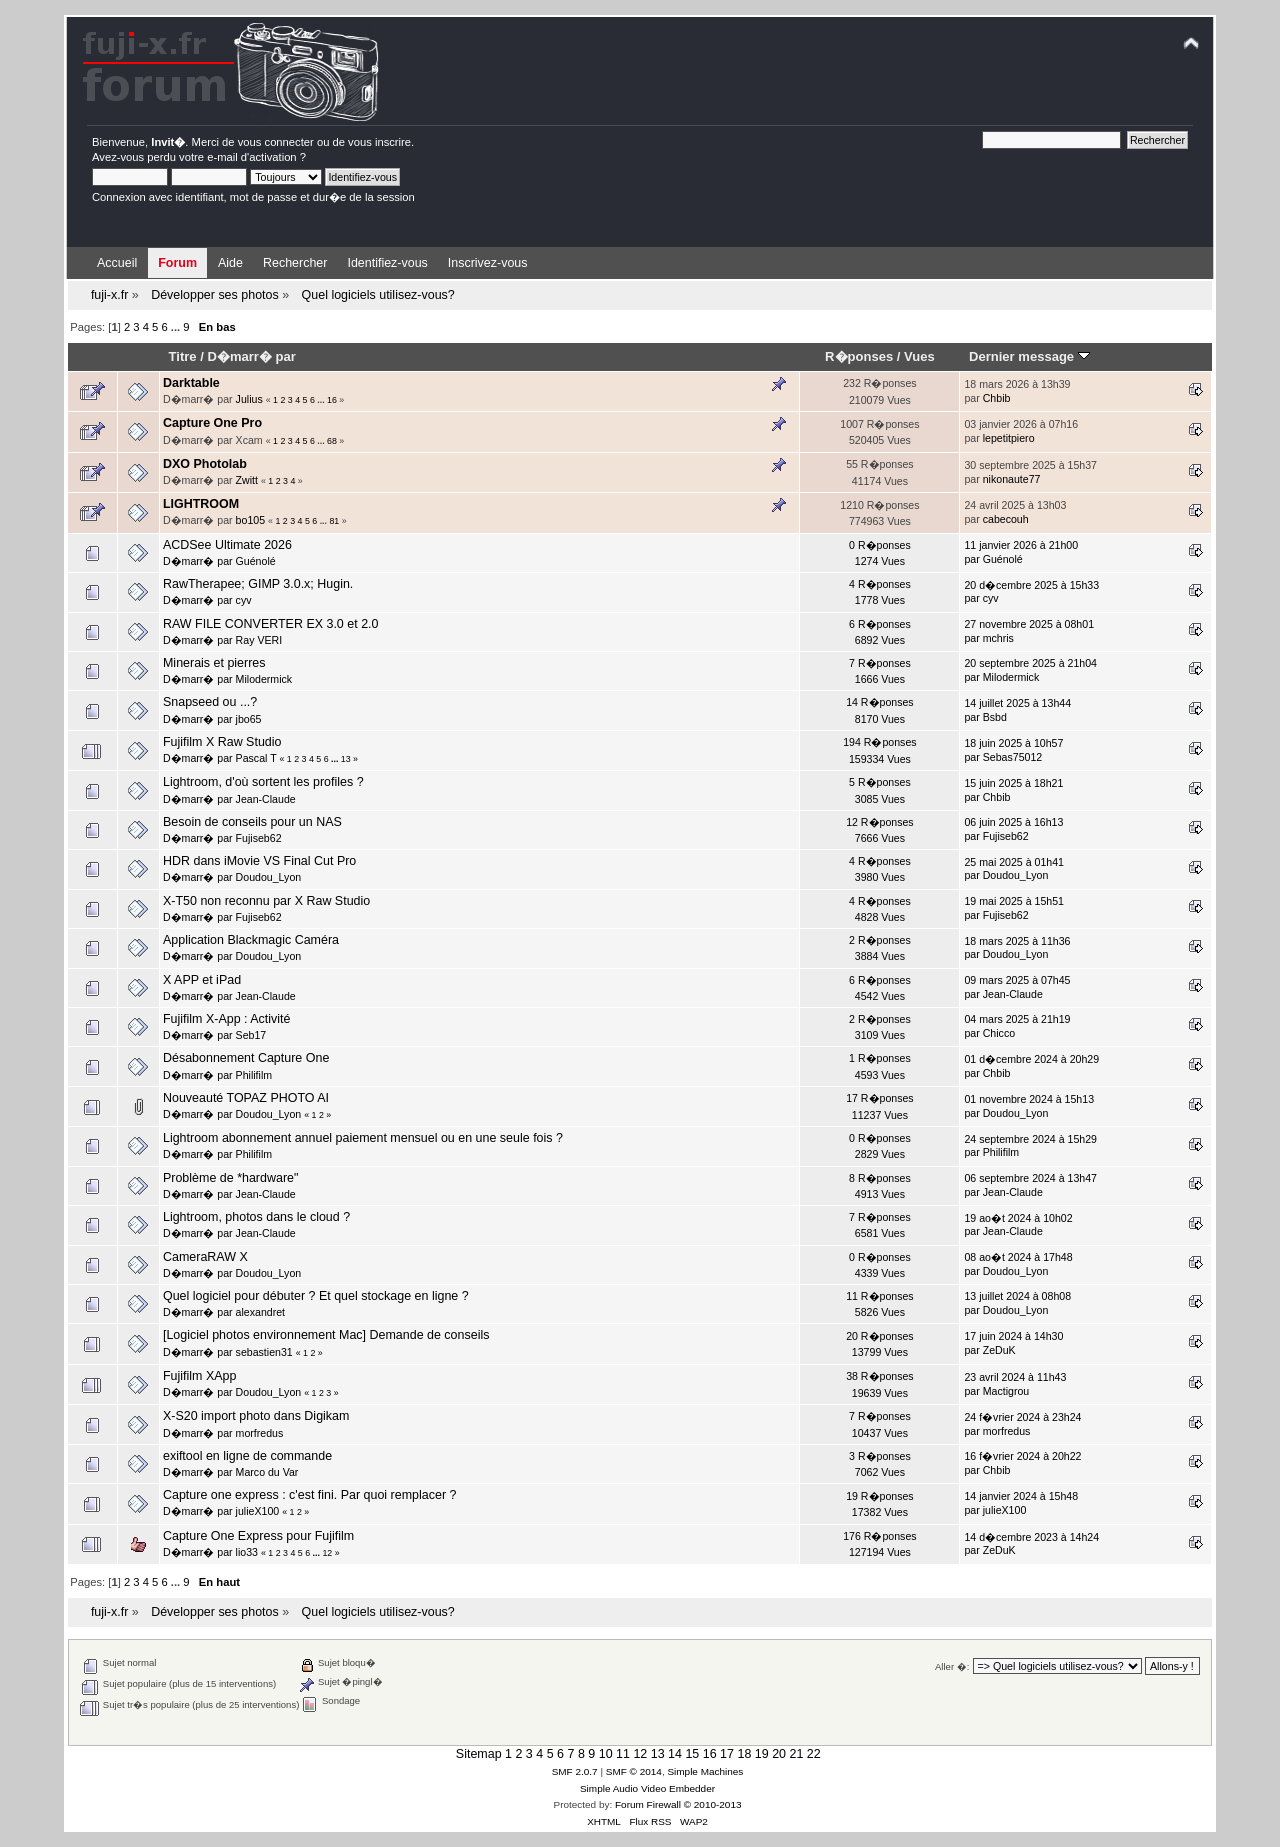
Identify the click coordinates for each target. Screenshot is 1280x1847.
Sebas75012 (1013, 757)
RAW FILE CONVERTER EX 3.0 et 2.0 (271, 624)
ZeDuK (999, 1350)
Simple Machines (705, 1771)
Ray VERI (259, 640)
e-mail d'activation (251, 157)
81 (334, 521)
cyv (244, 600)
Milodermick (264, 679)
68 (332, 441)
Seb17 (251, 1035)
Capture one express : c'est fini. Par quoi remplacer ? (309, 1495)
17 (727, 1754)
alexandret (260, 1312)
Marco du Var (267, 1472)
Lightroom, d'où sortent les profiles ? (263, 782)
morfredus (260, 1433)
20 (779, 1754)
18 (744, 1754)
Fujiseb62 (259, 838)
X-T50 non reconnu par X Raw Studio (266, 901)
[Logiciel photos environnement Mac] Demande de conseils (326, 1335)
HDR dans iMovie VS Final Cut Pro (259, 861)
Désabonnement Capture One (246, 1058)
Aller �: (952, 1666)
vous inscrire (379, 142)
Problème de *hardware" (230, 1178)
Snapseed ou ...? (210, 702)
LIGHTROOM (201, 504)
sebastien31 (264, 1352)
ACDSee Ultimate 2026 (227, 545)
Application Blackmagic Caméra (251, 940)
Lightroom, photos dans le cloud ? (256, 1217)
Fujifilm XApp (199, 1376)
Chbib (997, 398)
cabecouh (1006, 519)
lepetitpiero (1009, 438)
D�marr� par (251, 356)
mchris (998, 638)
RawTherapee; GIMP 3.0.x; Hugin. (258, 584)
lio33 (247, 1552)
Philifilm (254, 1075)
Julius (249, 399)
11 (623, 1754)
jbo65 (249, 719)
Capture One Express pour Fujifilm (258, 1536)
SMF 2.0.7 (575, 1771)
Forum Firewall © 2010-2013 (678, 1804)
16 (332, 400)
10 (606, 1754)
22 (814, 1754)
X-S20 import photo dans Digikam (256, 1416)
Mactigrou (1006, 1391)
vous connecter (276, 142)
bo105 (250, 520)
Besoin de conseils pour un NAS (252, 822)
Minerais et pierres (214, 663)
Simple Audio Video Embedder (647, 1788)
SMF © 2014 (634, 1771)
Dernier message (1029, 356)
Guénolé (256, 561)
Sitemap (479, 1754)
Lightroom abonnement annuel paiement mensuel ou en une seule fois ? (363, 1138)
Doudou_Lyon (269, 877)
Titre (183, 356)
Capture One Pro (212, 423)
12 (327, 1553)
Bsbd (995, 717)
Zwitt (247, 480)
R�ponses (859, 356)
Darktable (191, 383)
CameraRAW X (205, 1257)
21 (796, 1754)
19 (762, 1754)
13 (346, 759)
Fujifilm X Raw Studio (222, 742)
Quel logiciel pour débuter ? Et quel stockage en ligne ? (316, 1296)
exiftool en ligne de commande (247, 1456)
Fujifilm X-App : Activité (227, 1019)
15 (692, 1754)
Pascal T (256, 758)
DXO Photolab (205, 464)
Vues (919, 356)
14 (675, 1754)
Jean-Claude (266, 799)
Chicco (999, 1033)
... (177, 327)
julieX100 (258, 1511)
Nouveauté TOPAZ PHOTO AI (246, 1098)
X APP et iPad (202, 980)
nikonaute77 (1012, 479)
